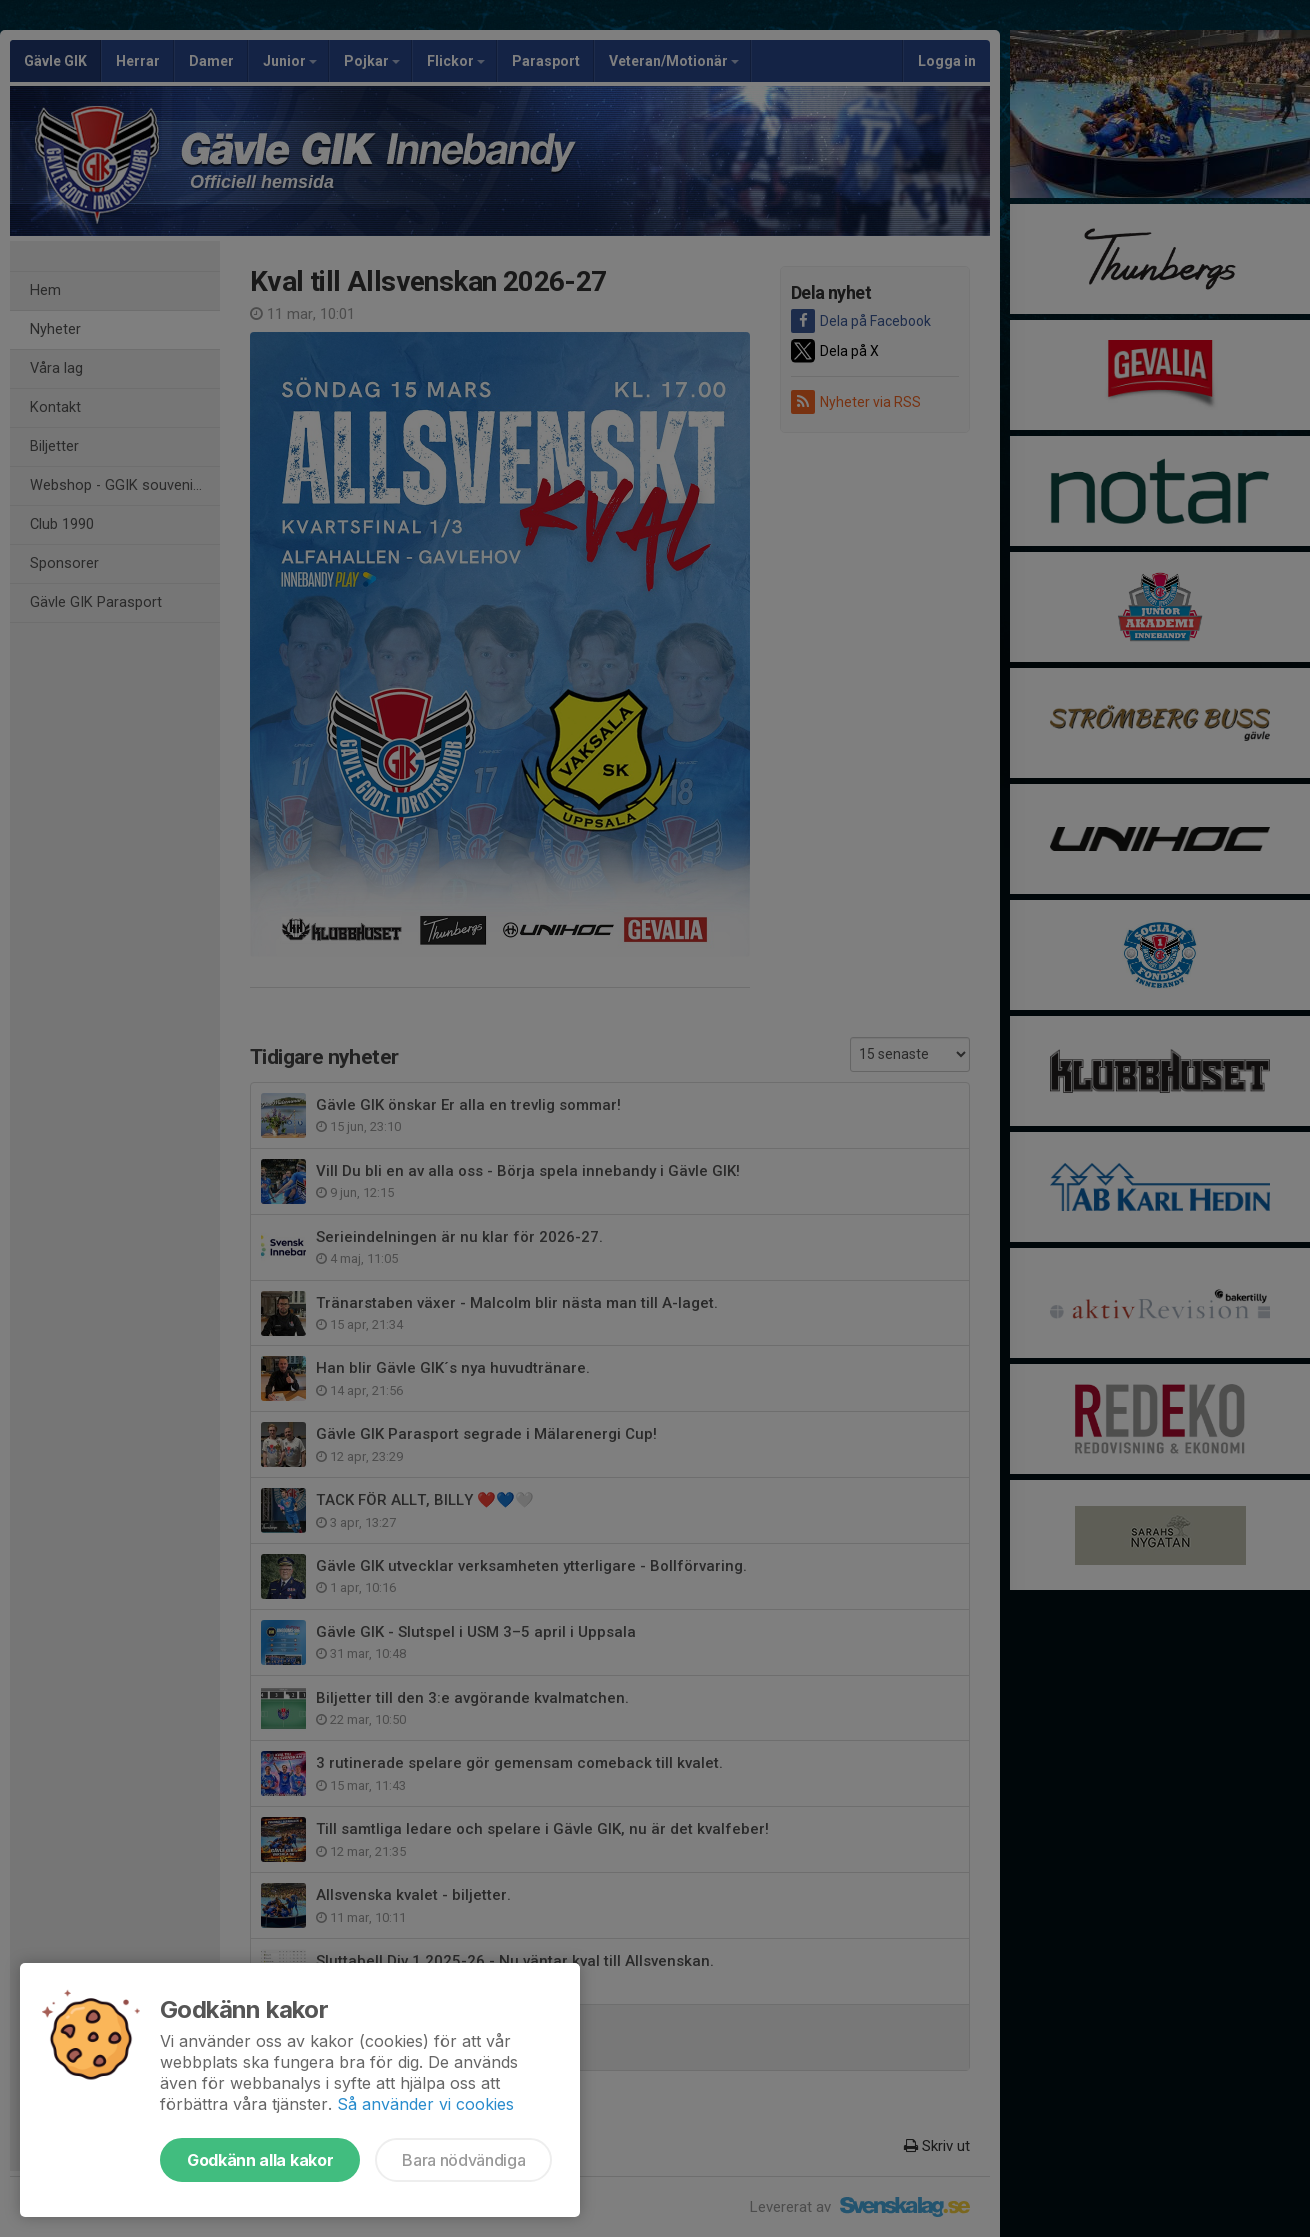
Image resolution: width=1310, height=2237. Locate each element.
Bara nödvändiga (463, 2160)
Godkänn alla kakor (260, 2160)
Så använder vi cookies (425, 2104)
